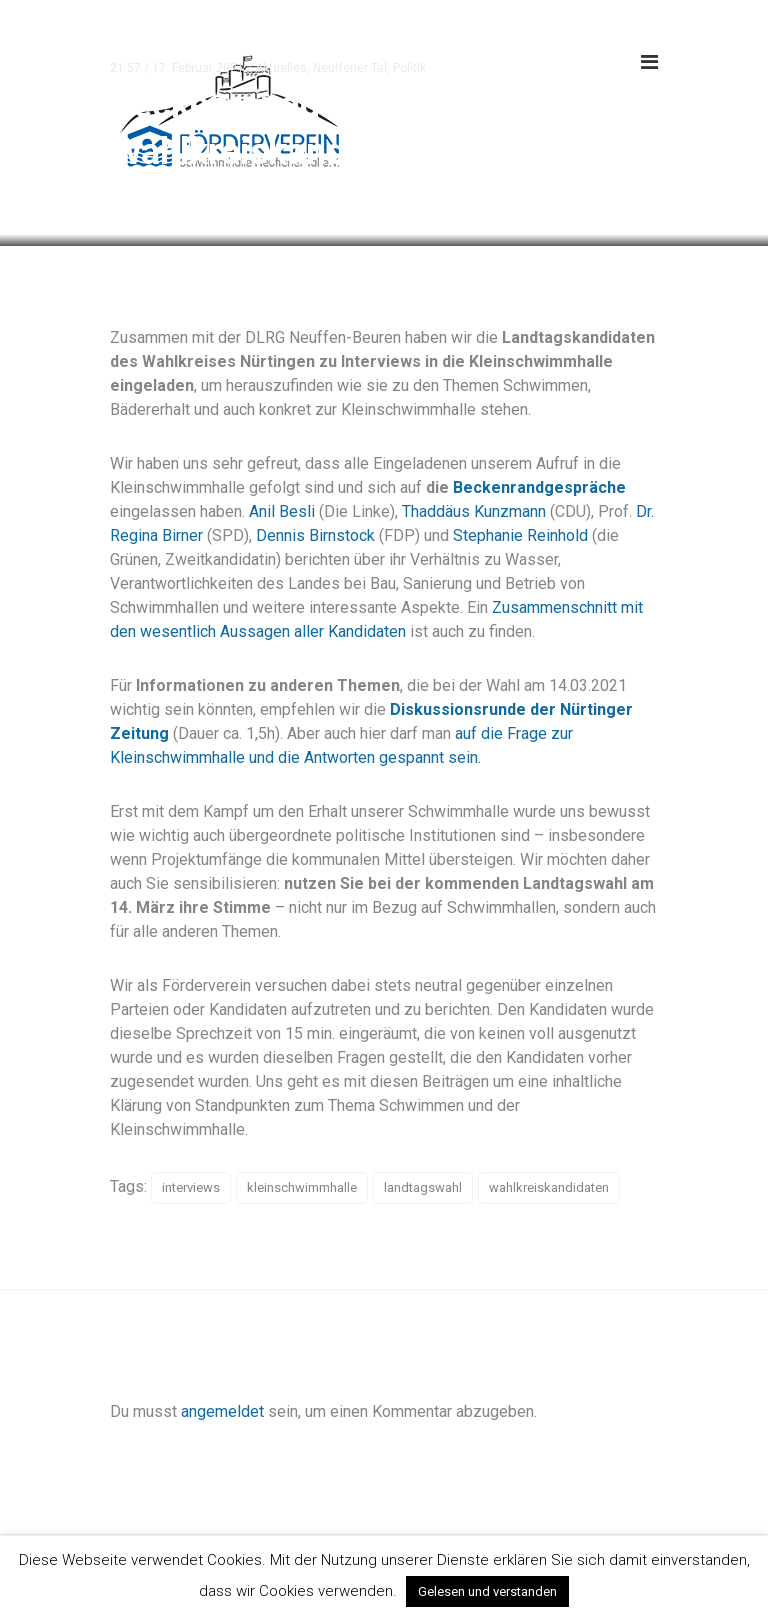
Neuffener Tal (350, 68)
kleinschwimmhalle (302, 1187)
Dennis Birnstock (315, 535)
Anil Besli (284, 511)
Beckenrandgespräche (539, 487)
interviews (191, 1187)
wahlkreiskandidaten (549, 1187)
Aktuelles (281, 68)
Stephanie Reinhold (520, 535)
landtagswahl (423, 1187)
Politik (409, 68)
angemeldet (222, 1411)
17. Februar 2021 (198, 68)
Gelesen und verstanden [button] (487, 1591)
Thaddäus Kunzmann (474, 511)
